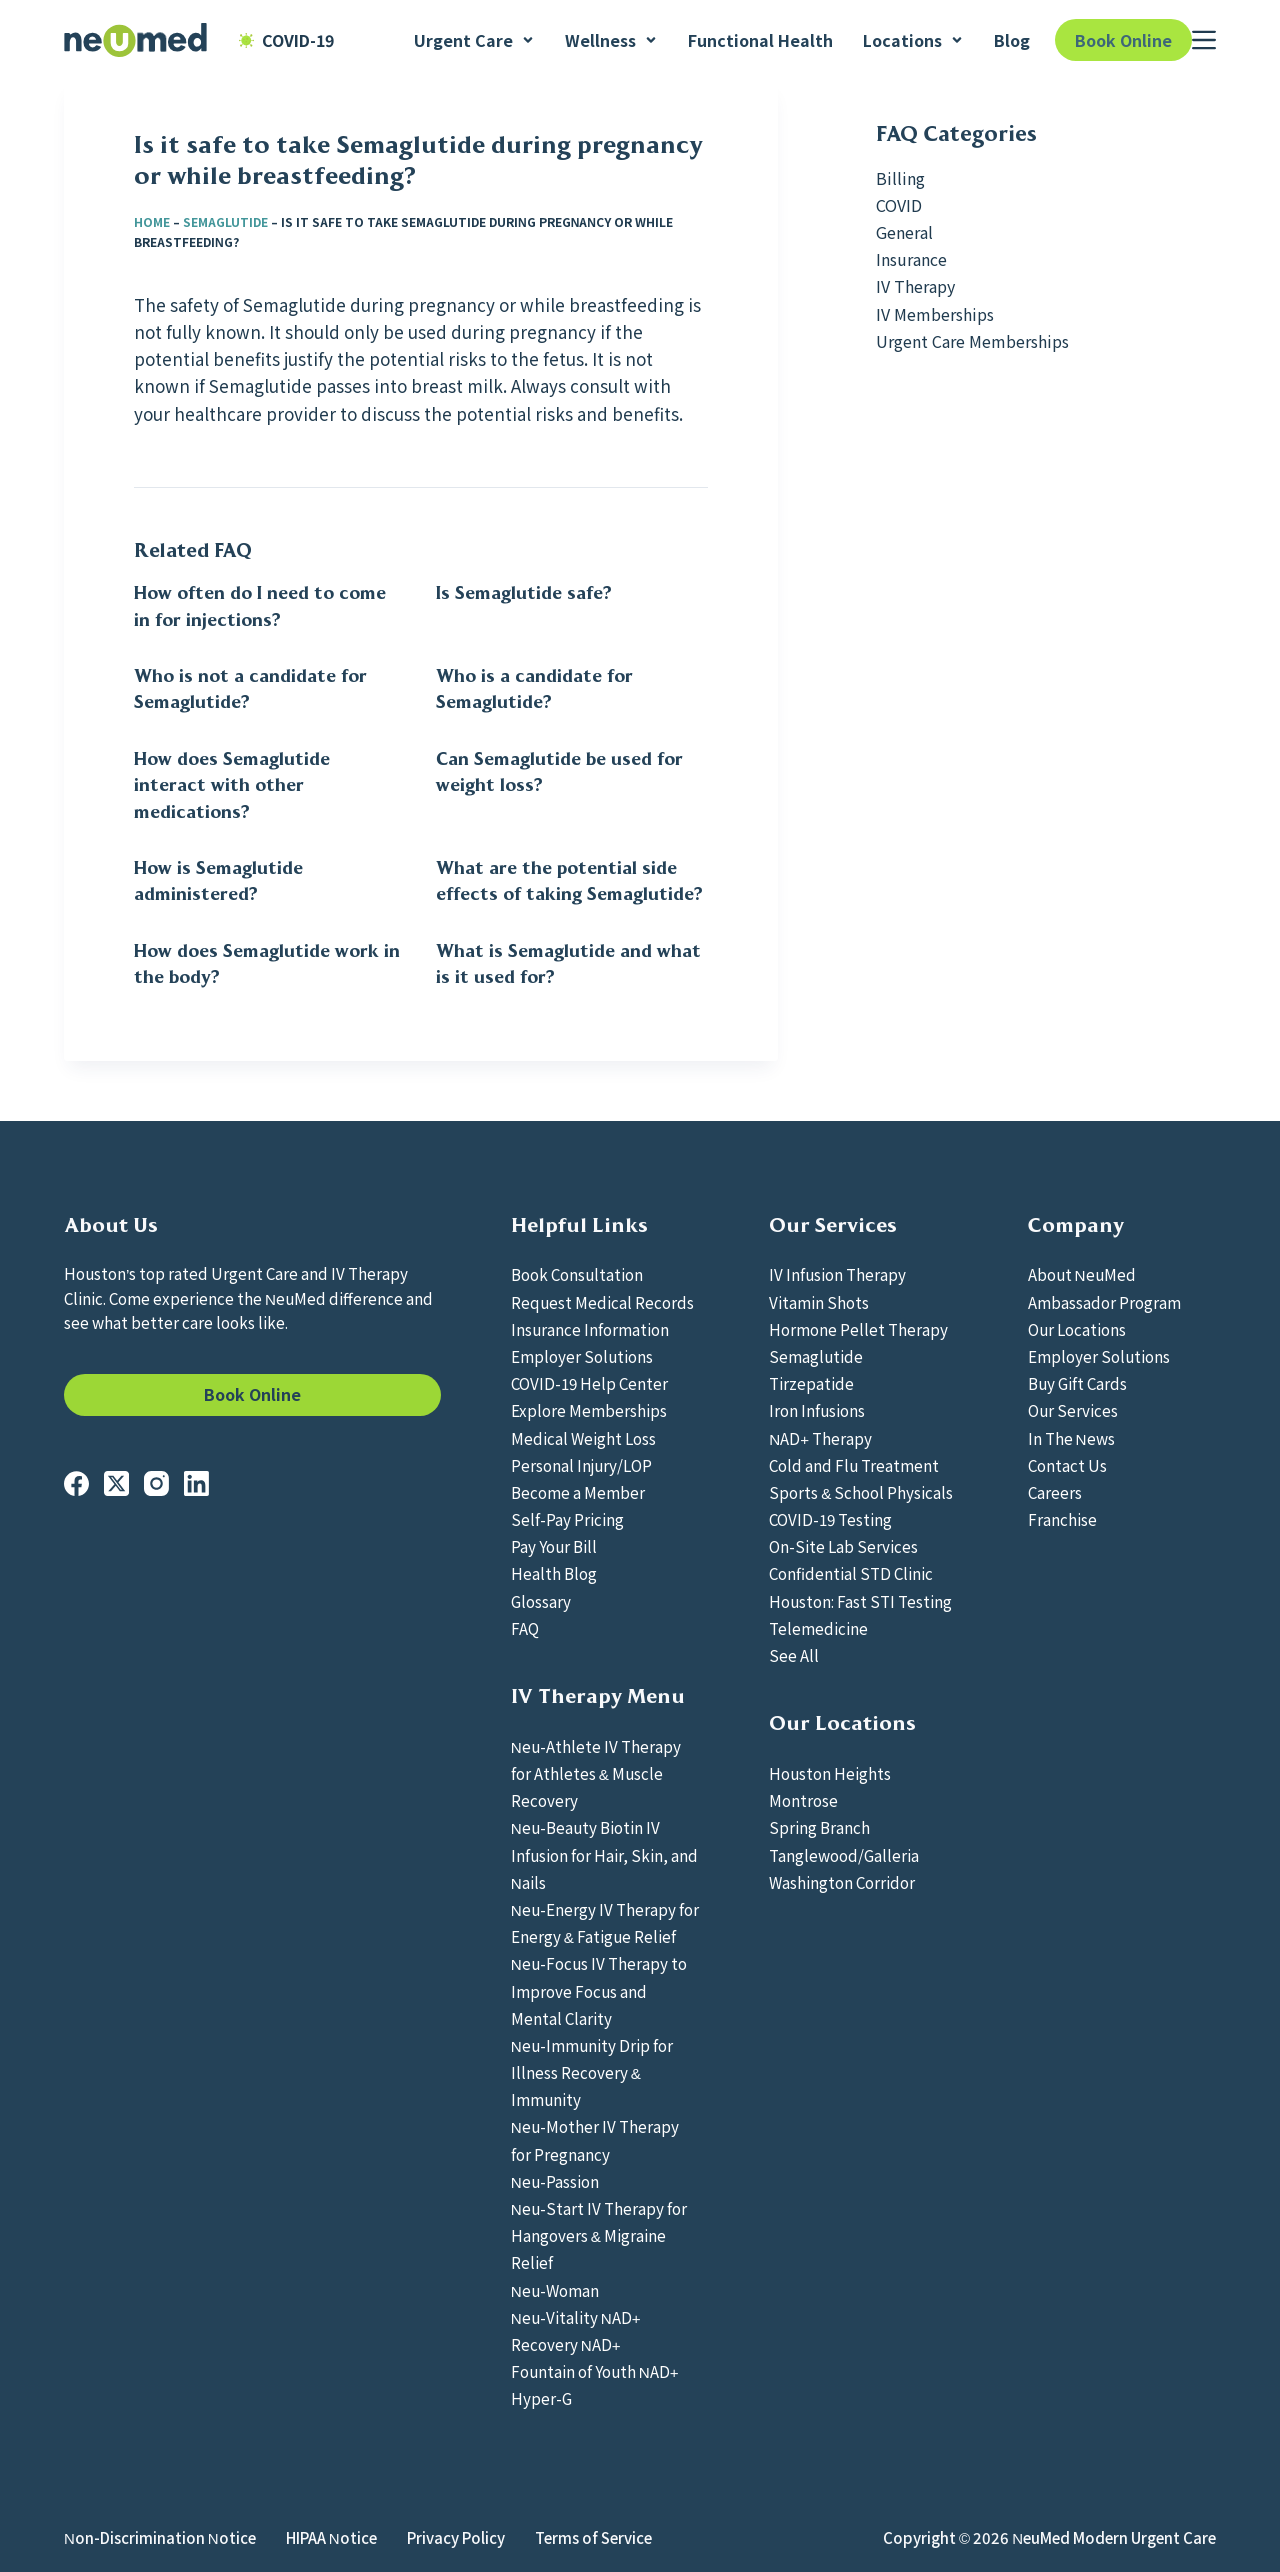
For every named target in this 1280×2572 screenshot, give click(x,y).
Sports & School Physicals (861, 1492)
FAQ (525, 1628)
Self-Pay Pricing (567, 1519)
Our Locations (1077, 1329)
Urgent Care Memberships (972, 341)
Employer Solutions (582, 1356)
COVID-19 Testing (830, 1519)
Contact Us (1067, 1465)
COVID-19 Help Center (589, 1383)
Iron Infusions (817, 1410)
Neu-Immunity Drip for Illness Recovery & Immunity (592, 2072)
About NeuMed (1082, 1274)
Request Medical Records (602, 1302)
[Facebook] (76, 1483)
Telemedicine (818, 1628)
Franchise (1062, 1519)
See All (794, 1655)
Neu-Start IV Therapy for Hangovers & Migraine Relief (599, 2235)
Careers (1055, 1492)
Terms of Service (593, 2538)
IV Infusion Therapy (837, 1274)
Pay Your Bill (554, 1546)
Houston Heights (830, 1773)
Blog (1012, 40)
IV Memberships (935, 314)
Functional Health (760, 40)
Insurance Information (590, 1329)
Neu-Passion (555, 2181)
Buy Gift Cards (1077, 1383)
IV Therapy (915, 286)
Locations (913, 40)
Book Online (1123, 40)
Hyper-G (541, 2398)
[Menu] (1204, 40)
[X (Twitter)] (116, 1483)
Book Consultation (577, 1274)
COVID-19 (286, 40)
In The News (1071, 1438)
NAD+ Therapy (820, 1438)
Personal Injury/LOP (581, 1465)
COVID (899, 205)
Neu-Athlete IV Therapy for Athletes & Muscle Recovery (596, 1773)
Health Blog (554, 1573)
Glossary (541, 1601)
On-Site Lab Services (843, 1546)
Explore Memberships (589, 1410)
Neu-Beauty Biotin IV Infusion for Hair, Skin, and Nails (604, 1854)
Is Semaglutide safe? (524, 593)
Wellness (611, 40)
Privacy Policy (456, 2538)
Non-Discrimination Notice (160, 2538)
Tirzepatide (811, 1383)
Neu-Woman (555, 2290)
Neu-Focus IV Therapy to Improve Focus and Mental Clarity (599, 1990)
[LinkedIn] (196, 1483)
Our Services (1073, 1410)
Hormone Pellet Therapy (858, 1329)
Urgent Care (474, 40)
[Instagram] (156, 1483)
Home (152, 221)
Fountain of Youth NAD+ (595, 2371)
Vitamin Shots (819, 1302)
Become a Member (578, 1492)
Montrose (803, 1800)
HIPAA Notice (331, 2538)
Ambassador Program (1104, 1302)
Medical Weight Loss (583, 1438)
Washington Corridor (842, 1882)
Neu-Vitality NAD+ (576, 2317)
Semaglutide (225, 221)
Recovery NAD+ (566, 2344)
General (904, 232)
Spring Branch (819, 1827)
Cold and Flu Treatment (854, 1465)
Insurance (911, 259)
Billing (900, 178)
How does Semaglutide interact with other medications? (232, 785)
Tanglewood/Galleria (844, 1855)
